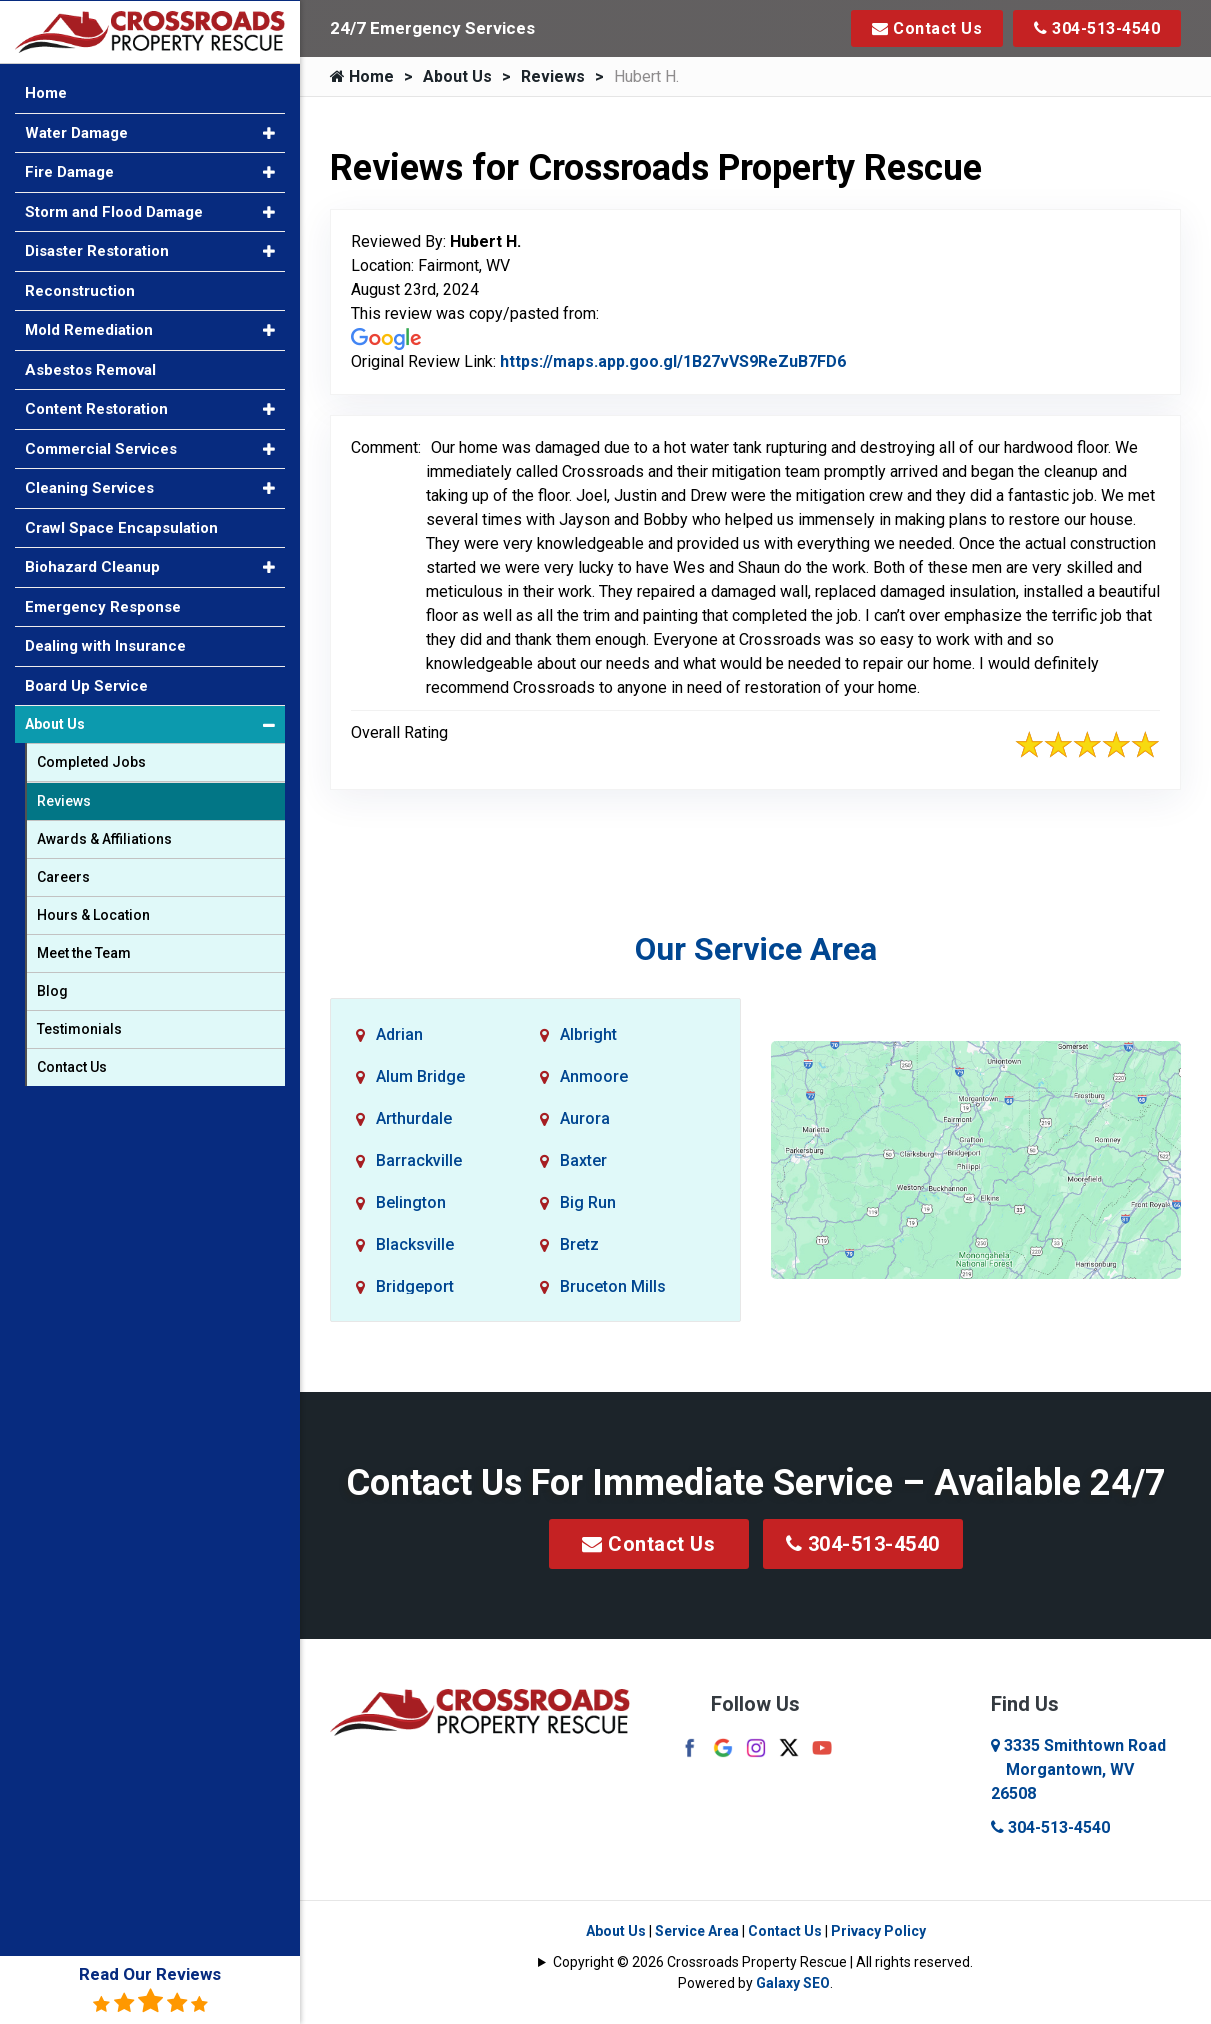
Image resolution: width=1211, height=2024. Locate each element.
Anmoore (594, 1076)
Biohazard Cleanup (92, 566)
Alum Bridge (420, 1076)
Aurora (585, 1118)
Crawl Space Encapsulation (121, 527)
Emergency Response (103, 606)
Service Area (697, 1931)
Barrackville (419, 1160)
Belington (411, 1202)
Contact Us (927, 28)
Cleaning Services (89, 487)
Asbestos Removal (90, 369)
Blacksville (415, 1244)
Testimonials (79, 1028)
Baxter (583, 1160)
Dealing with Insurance (105, 645)
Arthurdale (414, 1118)
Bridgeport (415, 1286)
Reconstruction (80, 290)
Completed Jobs (91, 761)
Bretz (579, 1244)
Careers (63, 876)
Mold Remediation (89, 329)
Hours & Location (93, 914)
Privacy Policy (878, 1931)
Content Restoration (96, 408)
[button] (269, 132)
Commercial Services (101, 448)
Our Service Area (756, 949)
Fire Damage (69, 171)
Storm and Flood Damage (114, 211)
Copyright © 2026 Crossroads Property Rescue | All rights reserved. (763, 1962)
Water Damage (76, 132)
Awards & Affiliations (104, 838)
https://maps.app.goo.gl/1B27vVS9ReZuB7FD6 (673, 361)
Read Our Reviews (150, 1989)
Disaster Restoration (97, 250)
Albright (588, 1034)
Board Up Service (86, 685)
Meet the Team (84, 952)
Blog (52, 990)
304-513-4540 (1097, 28)
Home (362, 76)
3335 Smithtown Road (1078, 1769)
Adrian (399, 1034)
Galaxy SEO (793, 1983)
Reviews (553, 76)
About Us (457, 76)
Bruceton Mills (613, 1286)
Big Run (588, 1202)
